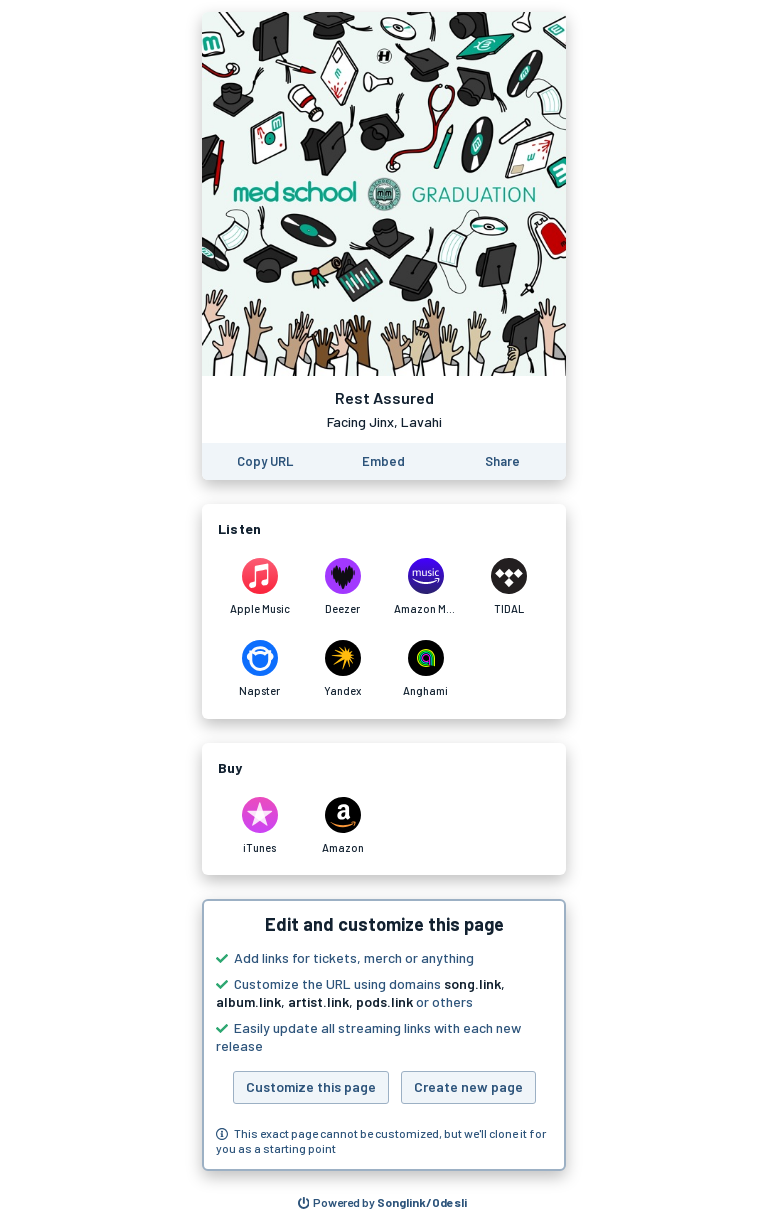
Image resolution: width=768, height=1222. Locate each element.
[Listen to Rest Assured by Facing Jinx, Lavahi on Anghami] (425, 669)
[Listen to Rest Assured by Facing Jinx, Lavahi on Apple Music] (259, 587)
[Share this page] (502, 461)
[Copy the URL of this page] (265, 461)
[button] (384, 1035)
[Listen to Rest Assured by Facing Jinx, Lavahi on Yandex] (342, 669)
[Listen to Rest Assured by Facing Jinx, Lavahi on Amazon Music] (425, 587)
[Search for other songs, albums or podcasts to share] (383, 1203)
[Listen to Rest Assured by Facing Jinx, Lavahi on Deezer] (342, 587)
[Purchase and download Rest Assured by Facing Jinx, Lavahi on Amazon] (342, 826)
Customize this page (311, 1086)
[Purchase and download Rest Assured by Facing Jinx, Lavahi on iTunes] (259, 826)
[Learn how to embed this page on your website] (383, 461)
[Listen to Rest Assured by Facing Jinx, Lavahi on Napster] (259, 669)
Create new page (468, 1086)
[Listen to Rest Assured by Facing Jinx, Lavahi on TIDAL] (508, 587)
